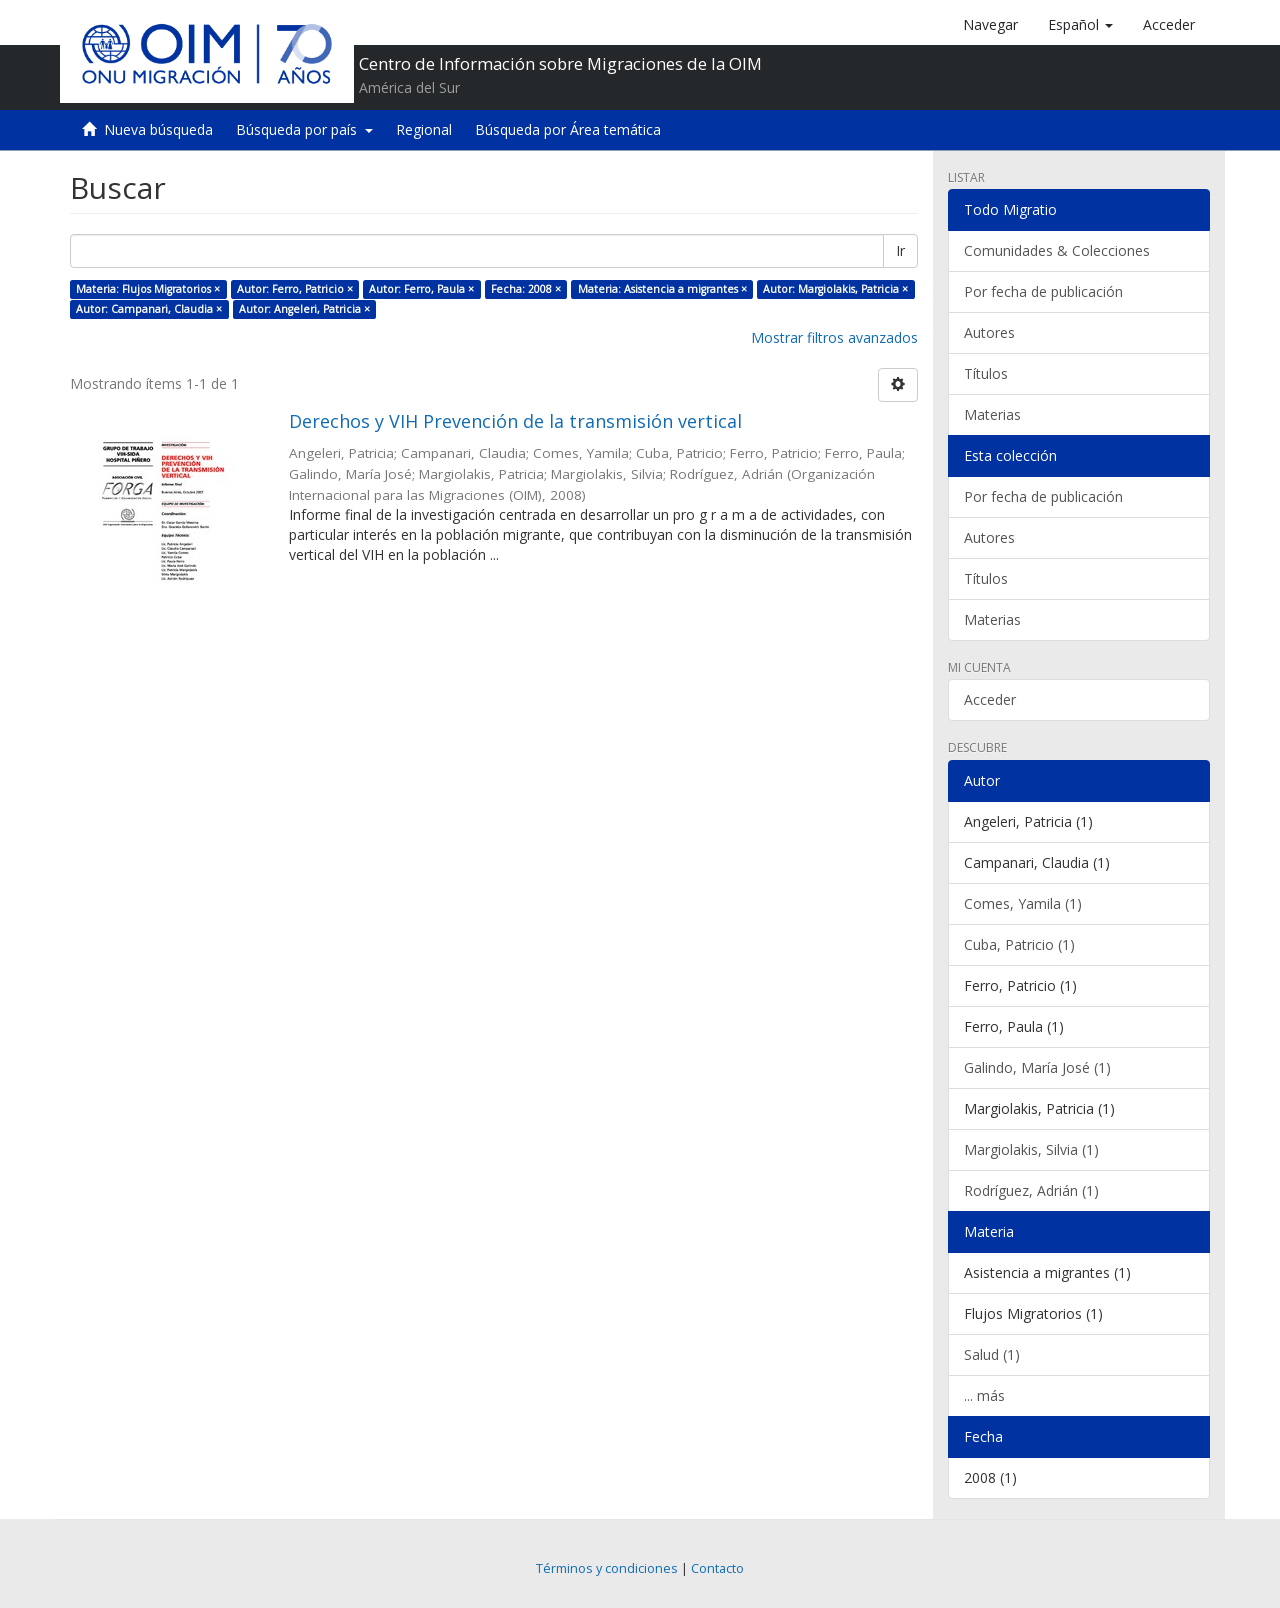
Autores (989, 332)
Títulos (986, 373)
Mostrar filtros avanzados (834, 337)
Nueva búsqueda (158, 129)
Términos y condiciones (607, 1568)
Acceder (990, 699)
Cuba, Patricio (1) (1019, 944)
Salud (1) (992, 1354)
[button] (1080, 25)
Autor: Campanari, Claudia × (149, 309)
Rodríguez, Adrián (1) (1031, 1190)
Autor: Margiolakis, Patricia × (835, 289)
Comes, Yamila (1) (1023, 903)
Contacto (717, 1568)
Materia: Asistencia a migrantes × (662, 289)
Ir (900, 250)
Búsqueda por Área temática (568, 129)
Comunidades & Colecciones (1057, 250)
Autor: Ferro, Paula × (421, 289)
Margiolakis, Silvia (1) (1031, 1149)
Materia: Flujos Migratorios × (148, 289)
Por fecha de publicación (1043, 291)
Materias (992, 414)
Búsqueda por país (304, 129)
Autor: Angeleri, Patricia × (304, 309)
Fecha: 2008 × (526, 289)
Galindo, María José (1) (1037, 1067)
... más (984, 1395)
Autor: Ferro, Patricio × (295, 289)
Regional (424, 129)
